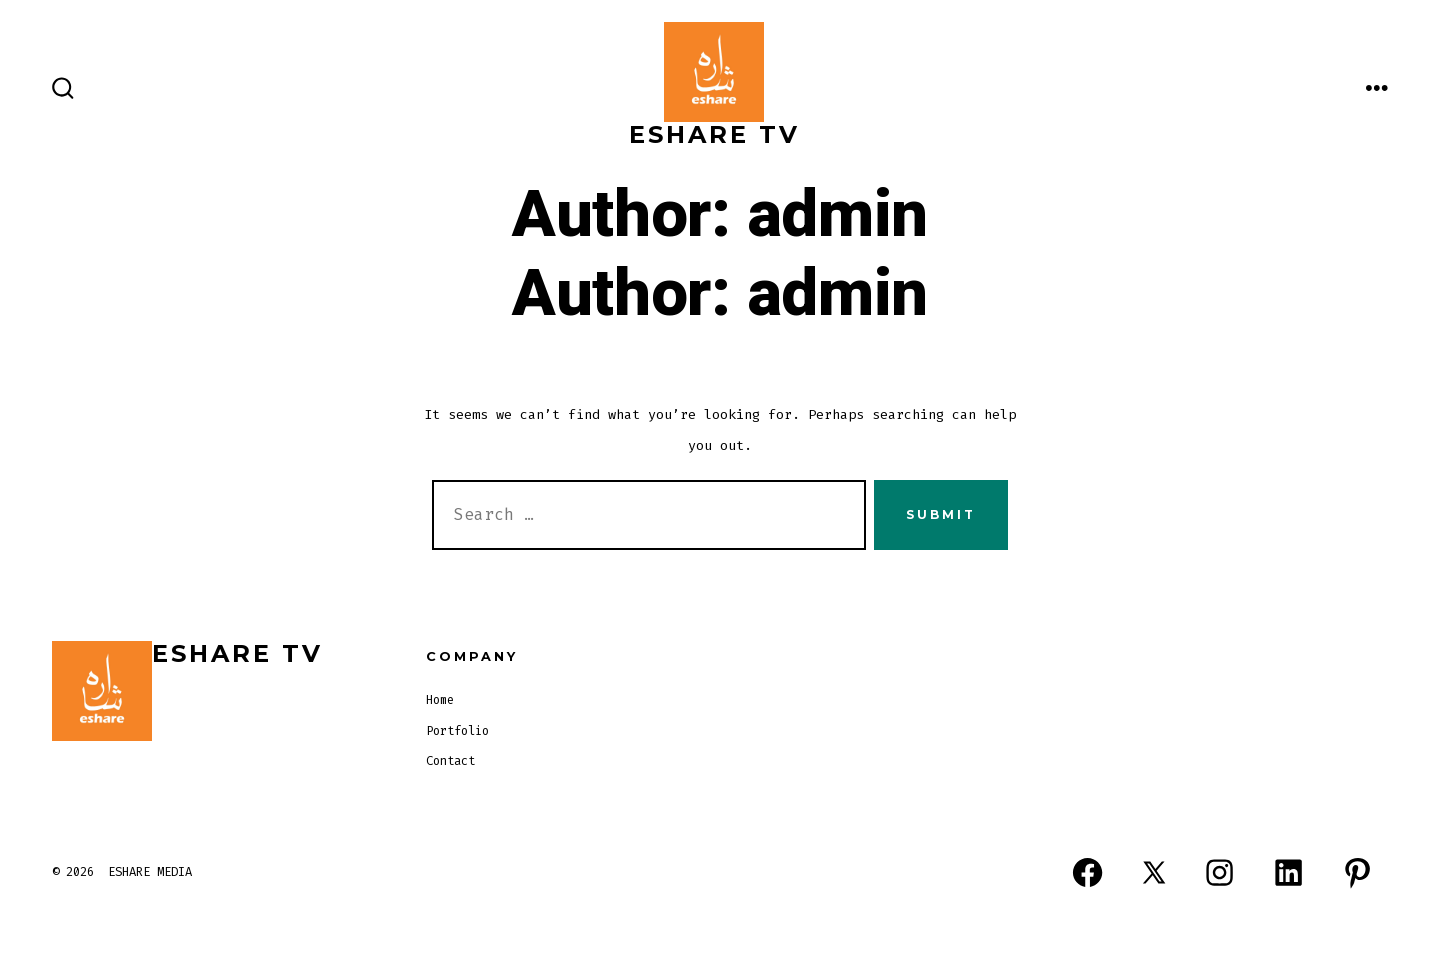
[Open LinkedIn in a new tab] (1288, 873)
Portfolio (457, 731)
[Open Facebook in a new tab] (1087, 873)
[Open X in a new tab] (1154, 873)
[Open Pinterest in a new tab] (1357, 873)
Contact (450, 761)
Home (440, 700)
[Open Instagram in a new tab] (1219, 873)
